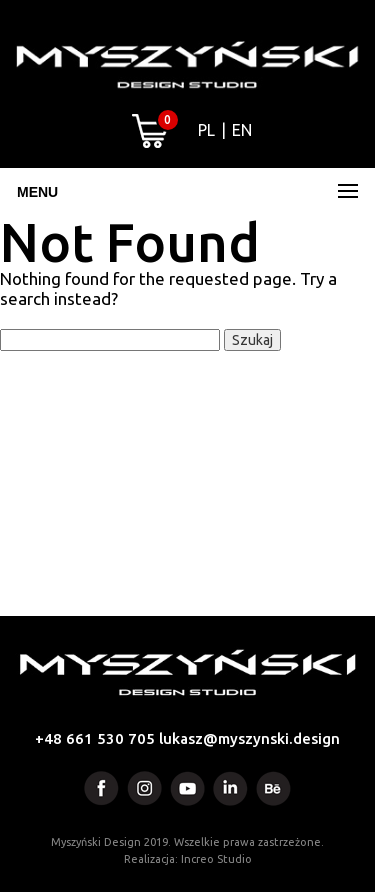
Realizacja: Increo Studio (188, 859)
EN (242, 130)
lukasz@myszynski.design (249, 738)
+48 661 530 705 (95, 738)
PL (206, 130)
